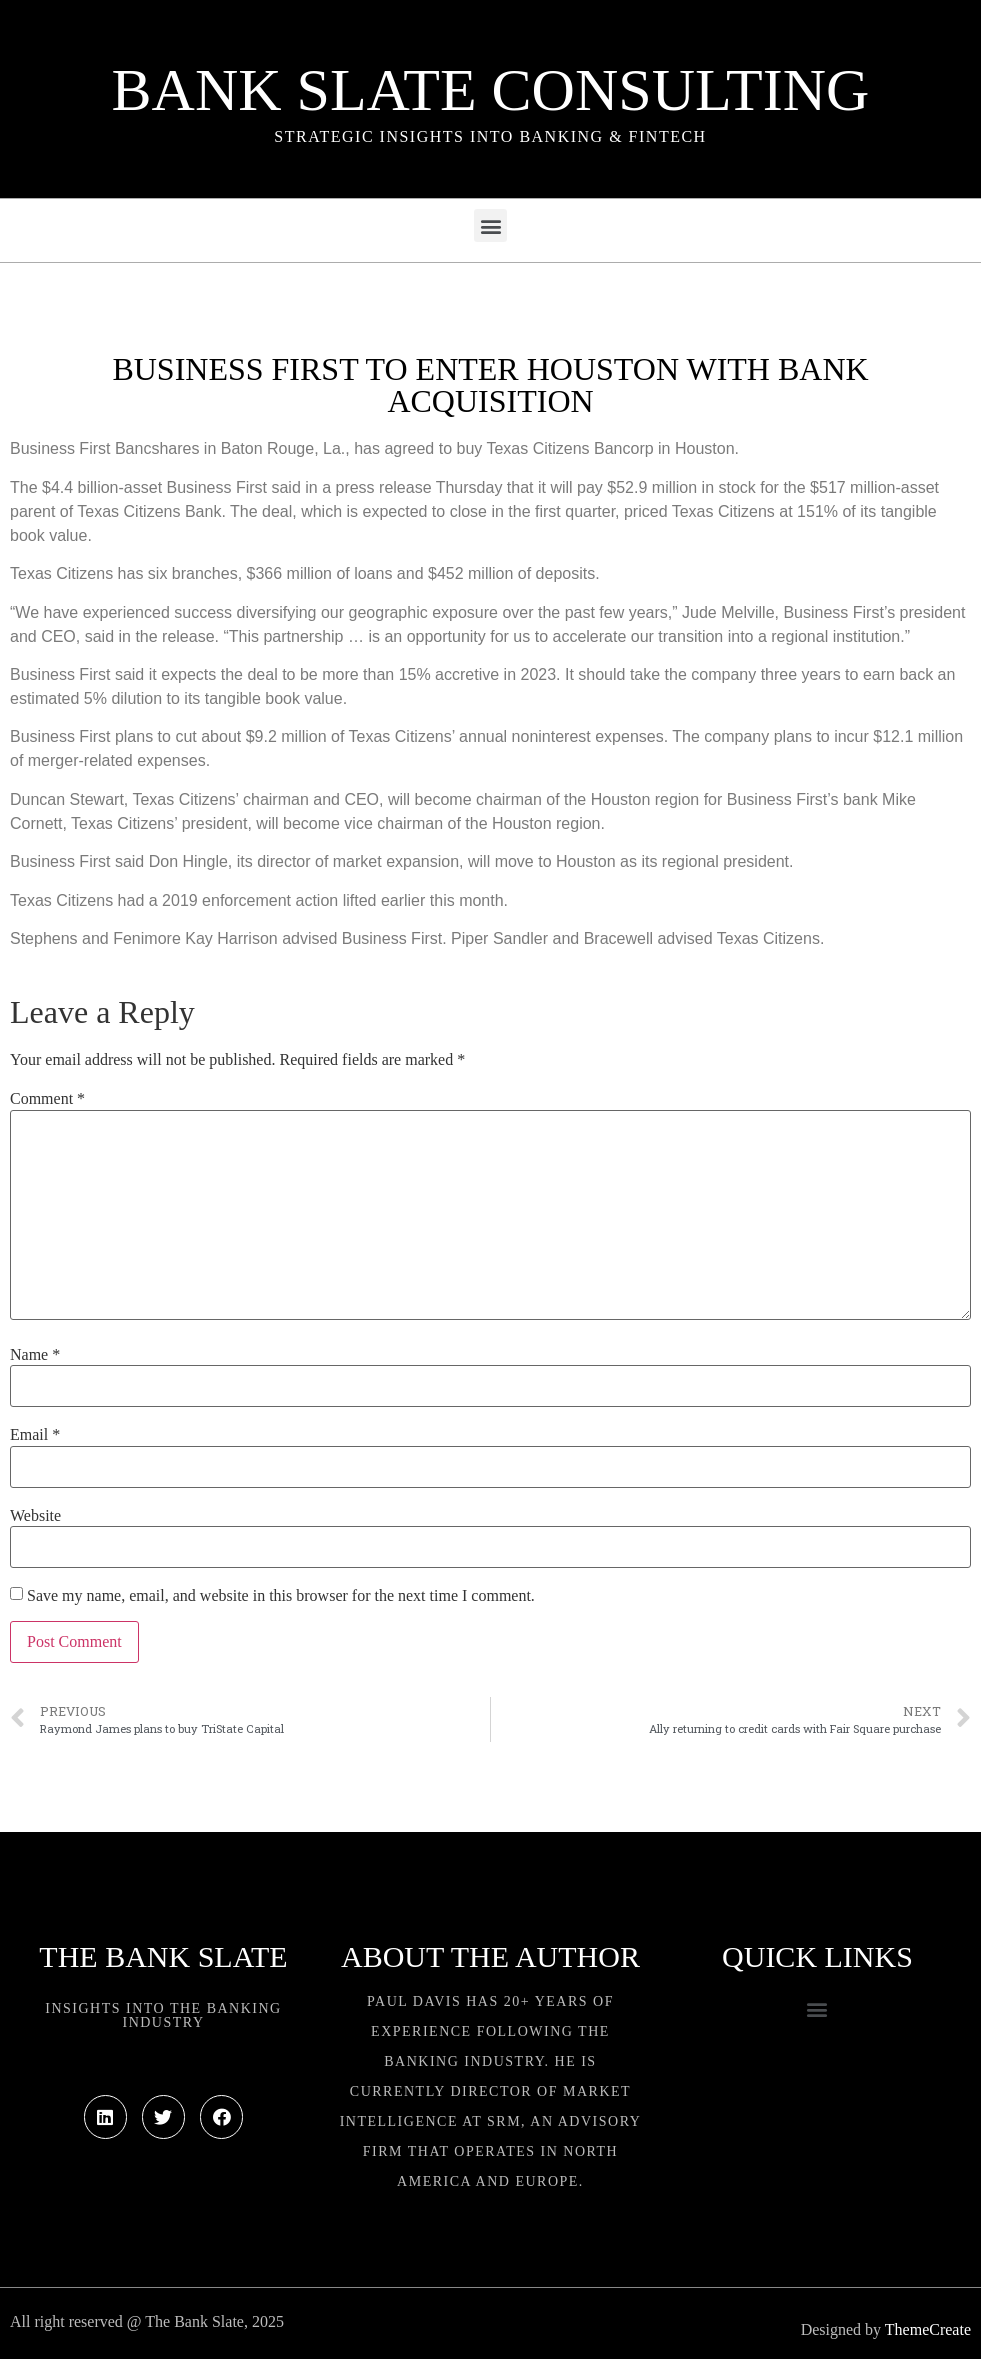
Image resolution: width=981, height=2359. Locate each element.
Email (35, 1435)
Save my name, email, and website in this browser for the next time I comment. (281, 1596)
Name (35, 1355)
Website (35, 1516)
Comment (47, 1099)
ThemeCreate (928, 2329)
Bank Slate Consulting (491, 90)
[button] (490, 225)
